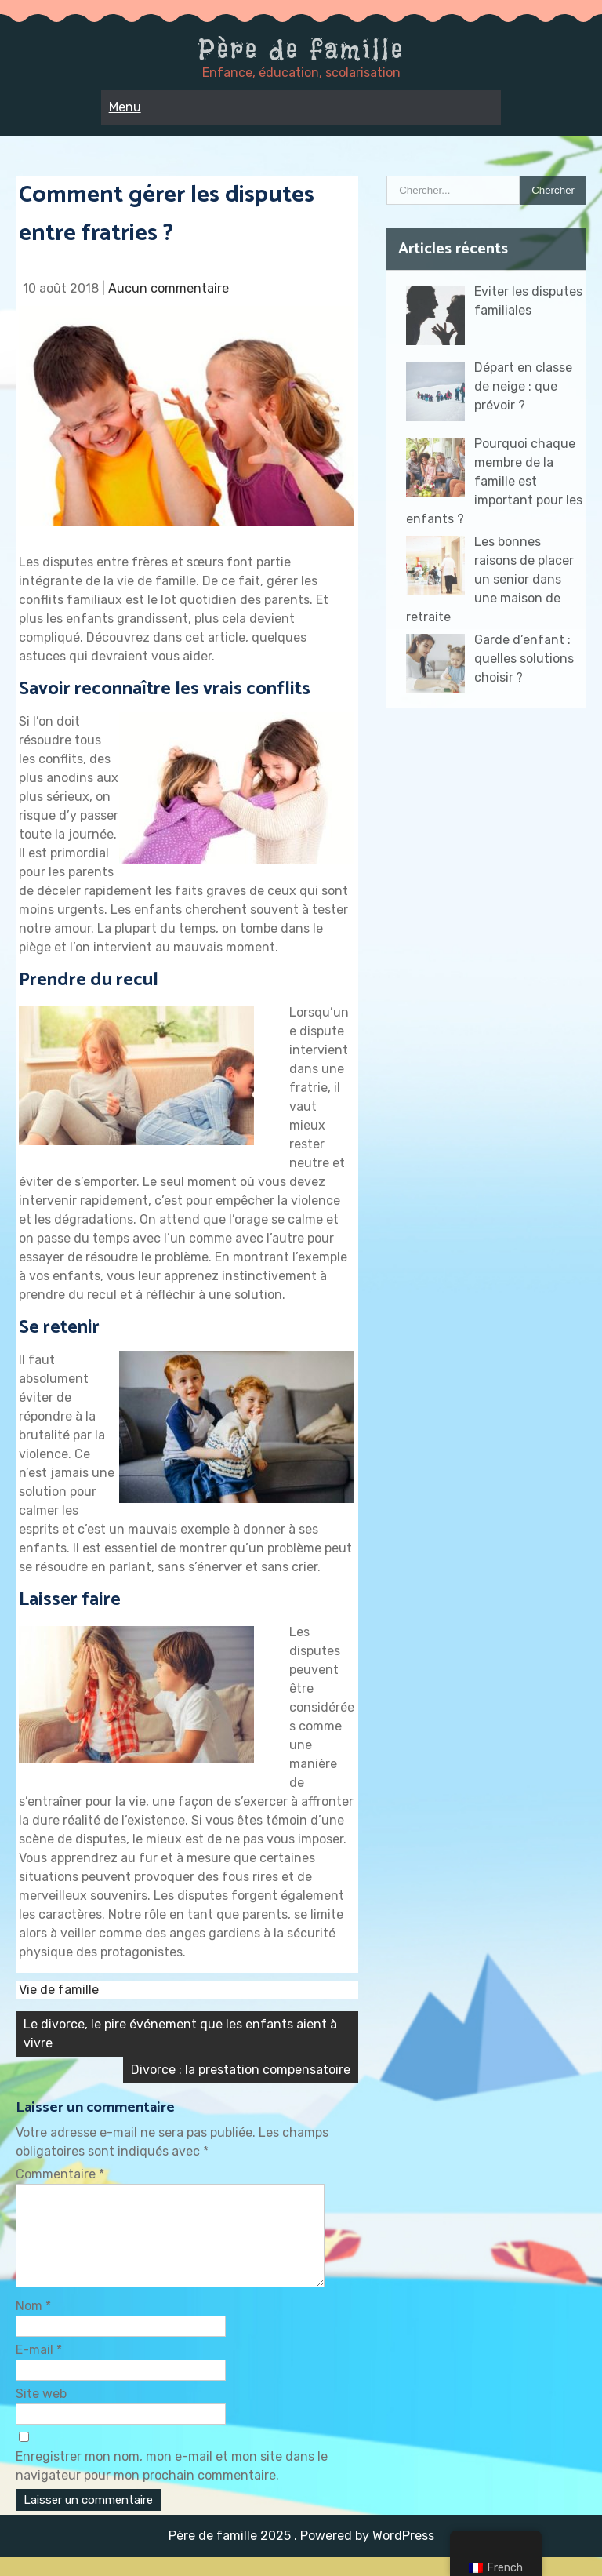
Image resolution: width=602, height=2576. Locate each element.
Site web (41, 2412)
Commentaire (60, 2174)
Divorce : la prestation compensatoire (240, 2069)
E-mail (39, 2368)
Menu (125, 107)
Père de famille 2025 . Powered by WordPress (301, 2554)
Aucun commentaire (168, 288)
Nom (33, 2324)
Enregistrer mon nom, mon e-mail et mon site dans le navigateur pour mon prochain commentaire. (172, 2484)
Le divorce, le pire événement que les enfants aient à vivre (180, 2033)
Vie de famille (59, 1989)
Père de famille (301, 49)
